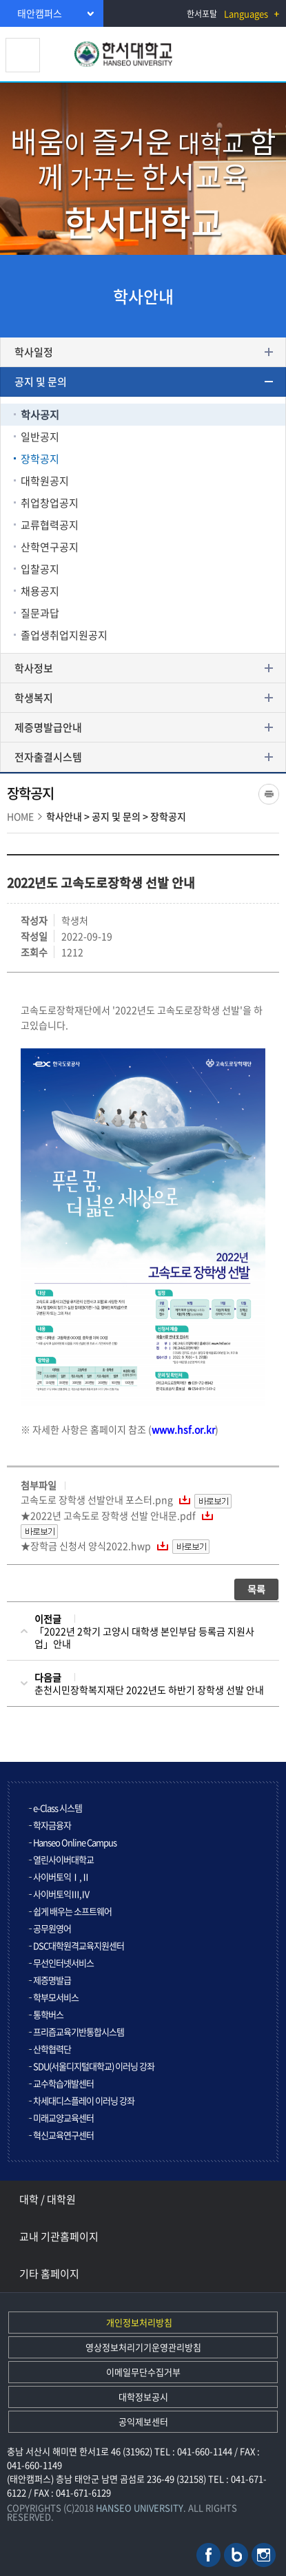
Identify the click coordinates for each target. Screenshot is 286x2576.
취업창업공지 (50, 502)
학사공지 (40, 414)
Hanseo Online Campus (74, 1842)
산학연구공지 (50, 546)
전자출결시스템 (48, 757)
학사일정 (33, 352)
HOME (20, 816)
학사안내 (64, 816)
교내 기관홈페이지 (59, 2236)
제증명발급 (52, 1979)
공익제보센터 (143, 2421)
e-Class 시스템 (57, 1807)
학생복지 (33, 697)
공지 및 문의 (40, 381)
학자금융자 (52, 1824)
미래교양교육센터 (63, 2117)
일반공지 (40, 436)
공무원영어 (52, 1928)
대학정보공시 (143, 2396)
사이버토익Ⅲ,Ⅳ (61, 1893)
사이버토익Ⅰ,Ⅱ (61, 1876)
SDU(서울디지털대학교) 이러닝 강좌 (93, 2066)
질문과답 (40, 613)
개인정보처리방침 (139, 2322)
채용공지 (40, 591)
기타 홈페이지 (49, 2273)
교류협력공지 (50, 524)
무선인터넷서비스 (63, 1962)
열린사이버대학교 (63, 1859)
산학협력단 (52, 2048)
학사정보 (33, 668)
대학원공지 (45, 480)
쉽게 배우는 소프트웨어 (72, 1911)
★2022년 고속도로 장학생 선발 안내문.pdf (108, 1515)
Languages (246, 13)
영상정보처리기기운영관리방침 (143, 2347)
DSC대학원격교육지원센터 (78, 1945)
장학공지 (40, 458)
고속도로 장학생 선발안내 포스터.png (97, 1499)
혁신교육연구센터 (63, 2134)
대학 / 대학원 (47, 2199)
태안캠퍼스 (39, 13)
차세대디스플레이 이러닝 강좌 (83, 2100)
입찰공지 (40, 569)
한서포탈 (202, 14)
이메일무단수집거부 (143, 2371)
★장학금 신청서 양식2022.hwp (86, 1545)
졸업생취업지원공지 (64, 635)
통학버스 (48, 2014)
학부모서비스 (56, 1997)
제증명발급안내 (48, 727)
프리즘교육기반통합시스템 (78, 2031)
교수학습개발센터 (63, 2083)
